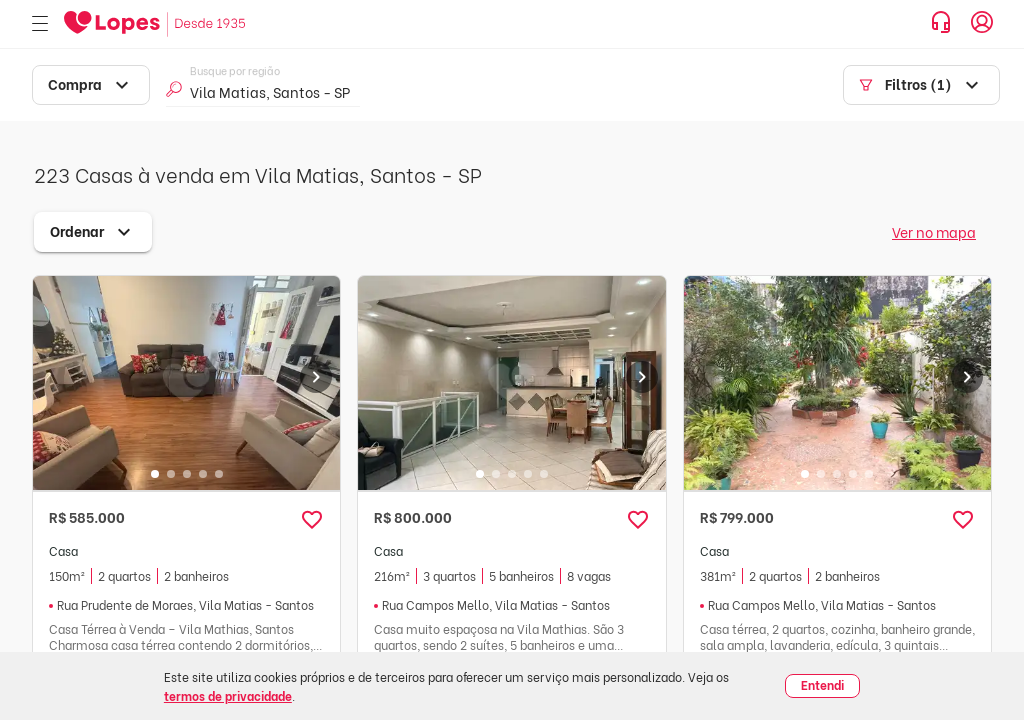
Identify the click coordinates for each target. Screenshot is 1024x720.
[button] (312, 520)
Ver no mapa (934, 231)
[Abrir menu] (40, 24)
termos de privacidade (228, 695)
